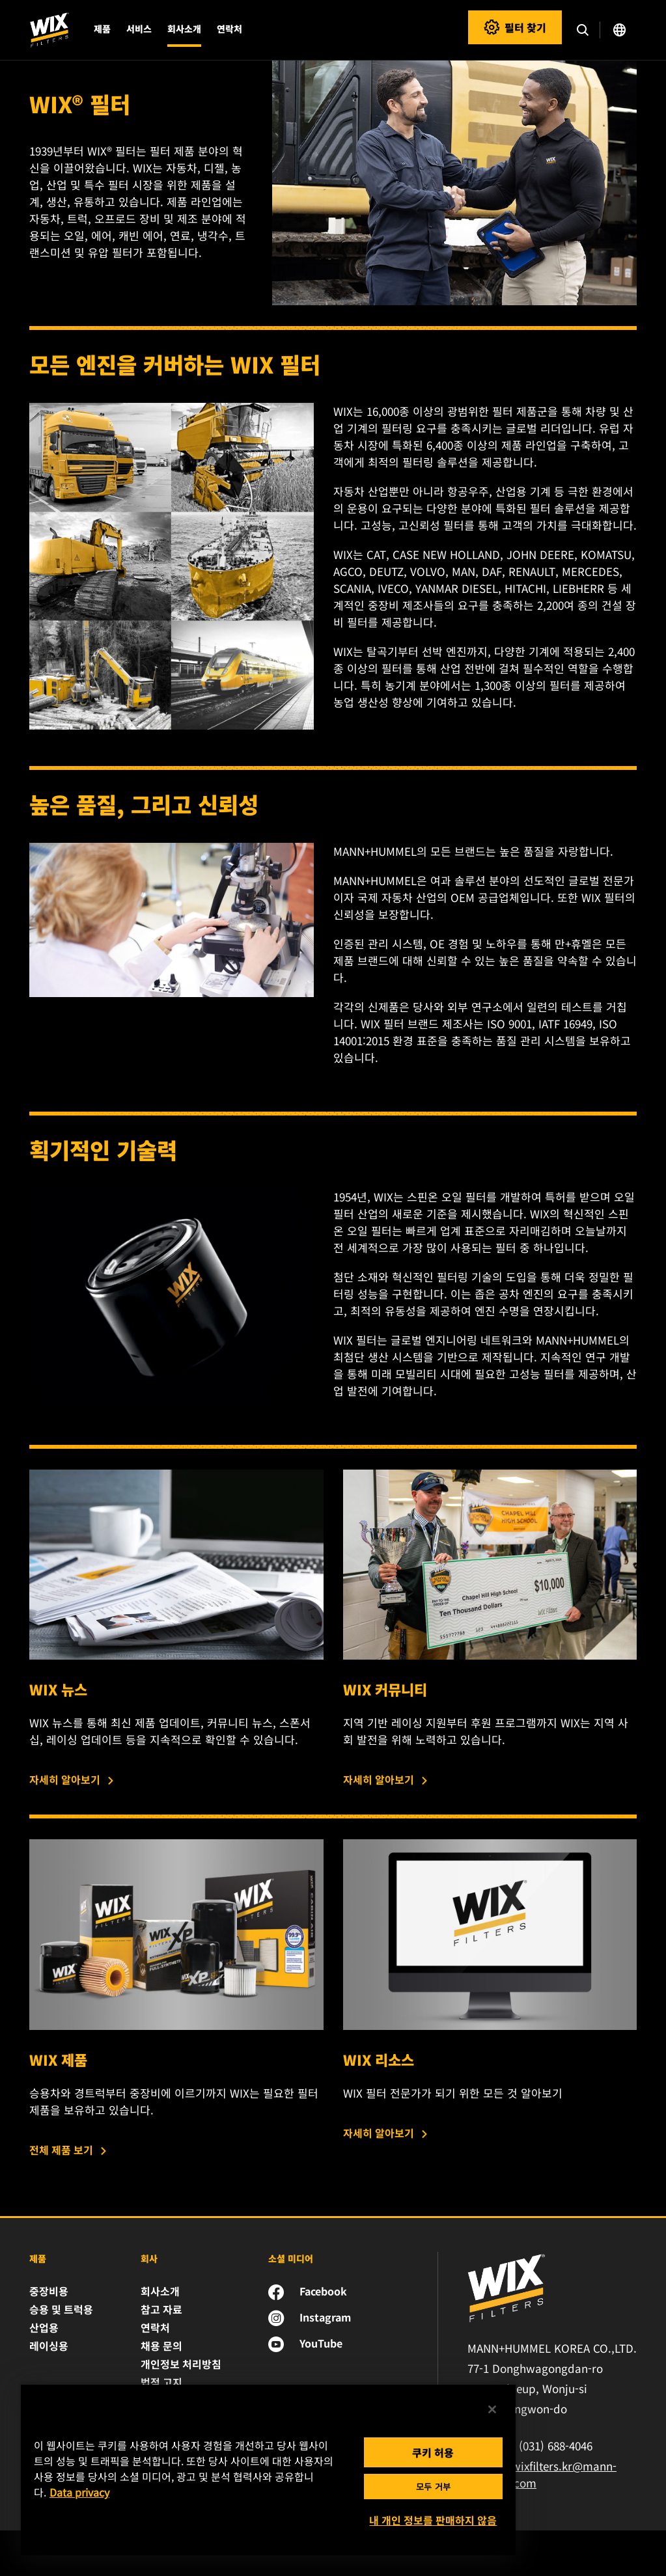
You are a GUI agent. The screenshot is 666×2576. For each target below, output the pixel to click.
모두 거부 (433, 2486)
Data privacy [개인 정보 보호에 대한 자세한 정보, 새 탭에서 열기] (79, 2492)
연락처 (229, 28)
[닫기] (492, 2409)
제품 (37, 2258)
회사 (149, 2258)
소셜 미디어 (290, 2258)
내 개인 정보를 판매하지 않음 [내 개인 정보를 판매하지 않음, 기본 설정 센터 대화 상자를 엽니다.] (433, 2520)
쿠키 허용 (433, 2452)
